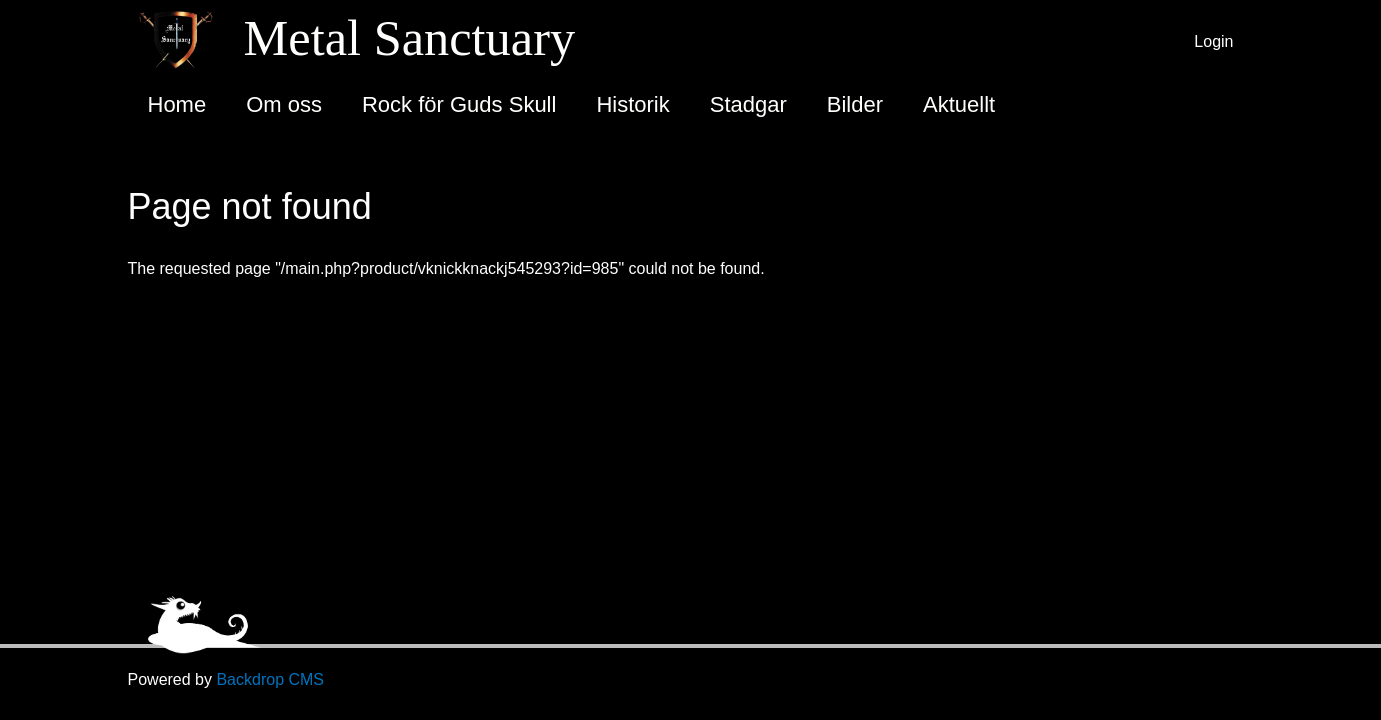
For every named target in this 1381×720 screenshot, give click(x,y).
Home (177, 104)
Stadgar (748, 104)
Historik (632, 104)
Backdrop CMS (270, 679)
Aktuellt (959, 104)
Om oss (284, 104)
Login (1213, 41)
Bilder (855, 104)
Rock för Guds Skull (459, 104)
